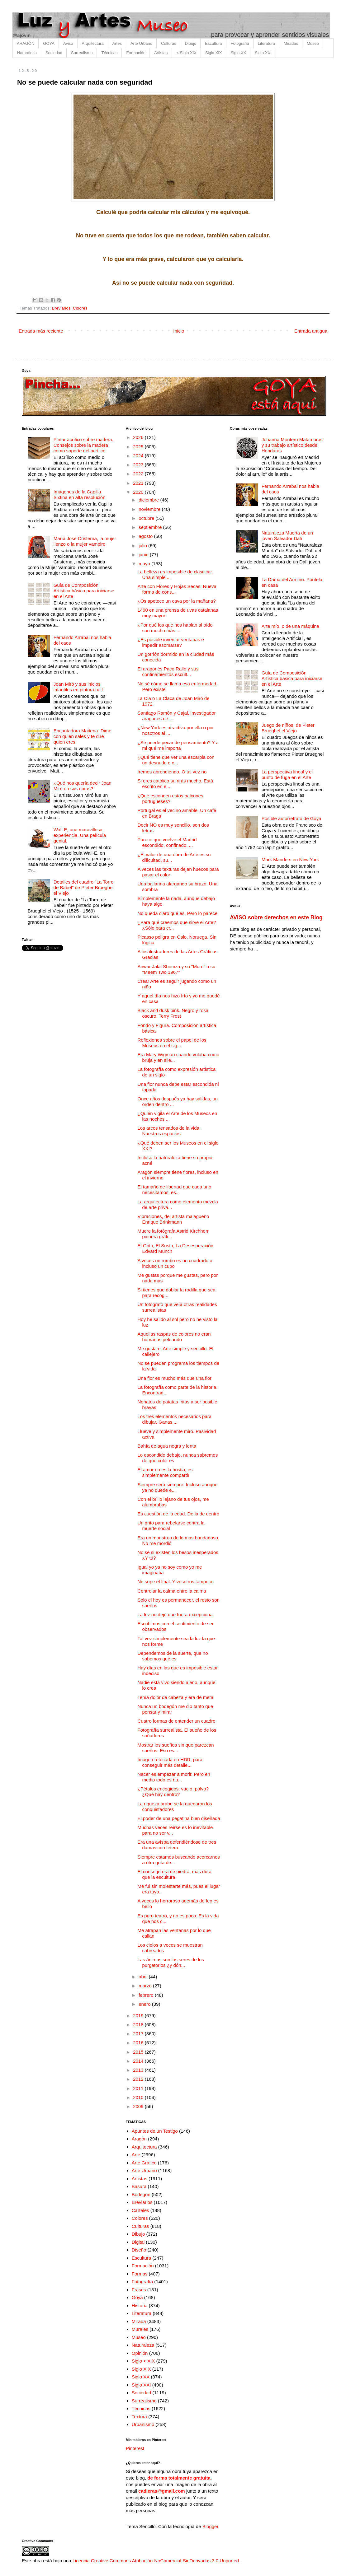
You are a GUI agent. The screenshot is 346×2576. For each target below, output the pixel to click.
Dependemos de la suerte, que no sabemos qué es (173, 1655)
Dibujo (190, 43)
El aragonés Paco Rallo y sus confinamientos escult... (168, 671)
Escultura (213, 43)
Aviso (68, 43)
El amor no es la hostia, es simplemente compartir (165, 1472)
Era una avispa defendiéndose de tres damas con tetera (177, 1844)
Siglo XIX (213, 52)
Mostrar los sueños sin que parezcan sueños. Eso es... (176, 1747)
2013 (139, 2070)
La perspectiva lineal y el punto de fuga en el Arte (287, 774)
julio (143, 545)
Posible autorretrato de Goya (291, 818)
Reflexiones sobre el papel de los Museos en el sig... (172, 1042)
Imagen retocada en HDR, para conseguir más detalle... (170, 1762)
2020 (139, 492)
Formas (140, 2273)
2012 (139, 2079)
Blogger (210, 2526)
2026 (139, 437)
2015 (139, 2052)
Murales (140, 2329)
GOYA (49, 43)
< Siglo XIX (186, 52)
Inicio (178, 331)
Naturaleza (27, 52)
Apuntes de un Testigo (155, 2131)
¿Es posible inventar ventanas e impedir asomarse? (171, 642)
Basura (139, 2186)
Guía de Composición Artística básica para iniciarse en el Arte (84, 590)
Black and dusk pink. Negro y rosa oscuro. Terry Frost (173, 1013)
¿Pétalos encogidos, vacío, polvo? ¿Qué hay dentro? (173, 1791)
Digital (138, 2242)
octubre (147, 518)
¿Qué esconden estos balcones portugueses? (170, 798)
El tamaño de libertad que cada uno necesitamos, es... (174, 1189)
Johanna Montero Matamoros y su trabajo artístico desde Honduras (292, 445)
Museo (313, 43)
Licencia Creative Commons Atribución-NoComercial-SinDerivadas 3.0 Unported (156, 2560)
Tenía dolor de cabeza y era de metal (176, 1697)
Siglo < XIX (143, 2361)
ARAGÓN (25, 43)
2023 (139, 464)
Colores (80, 308)
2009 (139, 2106)
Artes (117, 43)
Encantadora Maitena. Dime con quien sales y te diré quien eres (82, 736)
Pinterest (135, 2448)
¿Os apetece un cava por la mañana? (177, 601)
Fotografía (240, 43)
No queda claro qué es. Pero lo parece (178, 913)
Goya (137, 2297)
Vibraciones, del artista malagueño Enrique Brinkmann (173, 1219)
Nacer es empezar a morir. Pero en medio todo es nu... (174, 1776)
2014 (139, 2061)
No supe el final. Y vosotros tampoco (176, 1581)
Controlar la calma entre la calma (172, 1591)
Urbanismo (143, 2424)
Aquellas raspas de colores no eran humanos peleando (174, 1336)
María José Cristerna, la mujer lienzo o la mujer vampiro (85, 541)
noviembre (150, 509)
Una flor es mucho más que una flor (175, 1378)
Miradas (291, 43)
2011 (139, 2088)
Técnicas (109, 52)
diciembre (149, 499)
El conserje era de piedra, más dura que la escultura (175, 1874)
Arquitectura (93, 43)
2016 (139, 2042)
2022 (139, 473)
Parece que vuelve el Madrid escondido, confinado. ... (167, 842)
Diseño (139, 2249)
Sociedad (53, 52)
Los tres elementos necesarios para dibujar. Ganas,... (175, 1419)
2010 (139, 2097)
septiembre (151, 527)
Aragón (139, 2138)
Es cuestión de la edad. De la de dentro (179, 1513)
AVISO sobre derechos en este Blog (276, 917)
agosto (146, 536)
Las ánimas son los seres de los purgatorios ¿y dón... (171, 1962)
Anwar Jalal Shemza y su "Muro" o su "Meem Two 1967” (177, 969)
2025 (139, 446)
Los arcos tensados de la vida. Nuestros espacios (169, 1130)
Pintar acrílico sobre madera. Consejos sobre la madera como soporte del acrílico (83, 445)
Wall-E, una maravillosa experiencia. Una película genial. (80, 835)
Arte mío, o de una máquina (290, 626)
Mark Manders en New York (290, 859)
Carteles (140, 2210)
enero (145, 2004)
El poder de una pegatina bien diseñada (179, 1818)
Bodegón (141, 2194)
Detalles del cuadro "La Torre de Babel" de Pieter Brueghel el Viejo (84, 887)
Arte (136, 2154)
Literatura (266, 43)
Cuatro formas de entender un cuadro (177, 1721)
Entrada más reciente (41, 331)
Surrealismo (81, 52)
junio (144, 554)
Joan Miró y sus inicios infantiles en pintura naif (78, 686)
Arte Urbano (141, 43)
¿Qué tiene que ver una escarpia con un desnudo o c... (176, 759)
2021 (139, 483)
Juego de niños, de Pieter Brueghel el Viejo (288, 727)
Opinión (140, 2353)
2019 (139, 2015)
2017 (139, 2033)
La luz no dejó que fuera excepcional (176, 1614)
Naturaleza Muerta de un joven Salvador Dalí (287, 535)
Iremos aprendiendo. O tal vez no (172, 771)
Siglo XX (238, 52)
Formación (135, 52)
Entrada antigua (310, 331)
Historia (140, 2305)
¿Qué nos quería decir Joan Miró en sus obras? (82, 785)
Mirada (139, 2321)
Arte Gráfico (144, 2162)
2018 (139, 2024)
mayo (145, 563)
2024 (139, 455)
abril (144, 1976)
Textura (139, 2416)
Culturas (168, 43)
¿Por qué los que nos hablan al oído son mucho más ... (175, 627)
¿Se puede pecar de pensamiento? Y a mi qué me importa (178, 745)
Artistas (161, 52)
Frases (139, 2289)
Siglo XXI (263, 52)
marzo (146, 1985)
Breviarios (61, 308)
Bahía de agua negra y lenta (167, 1446)
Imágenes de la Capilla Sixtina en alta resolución (80, 494)
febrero (147, 1995)
